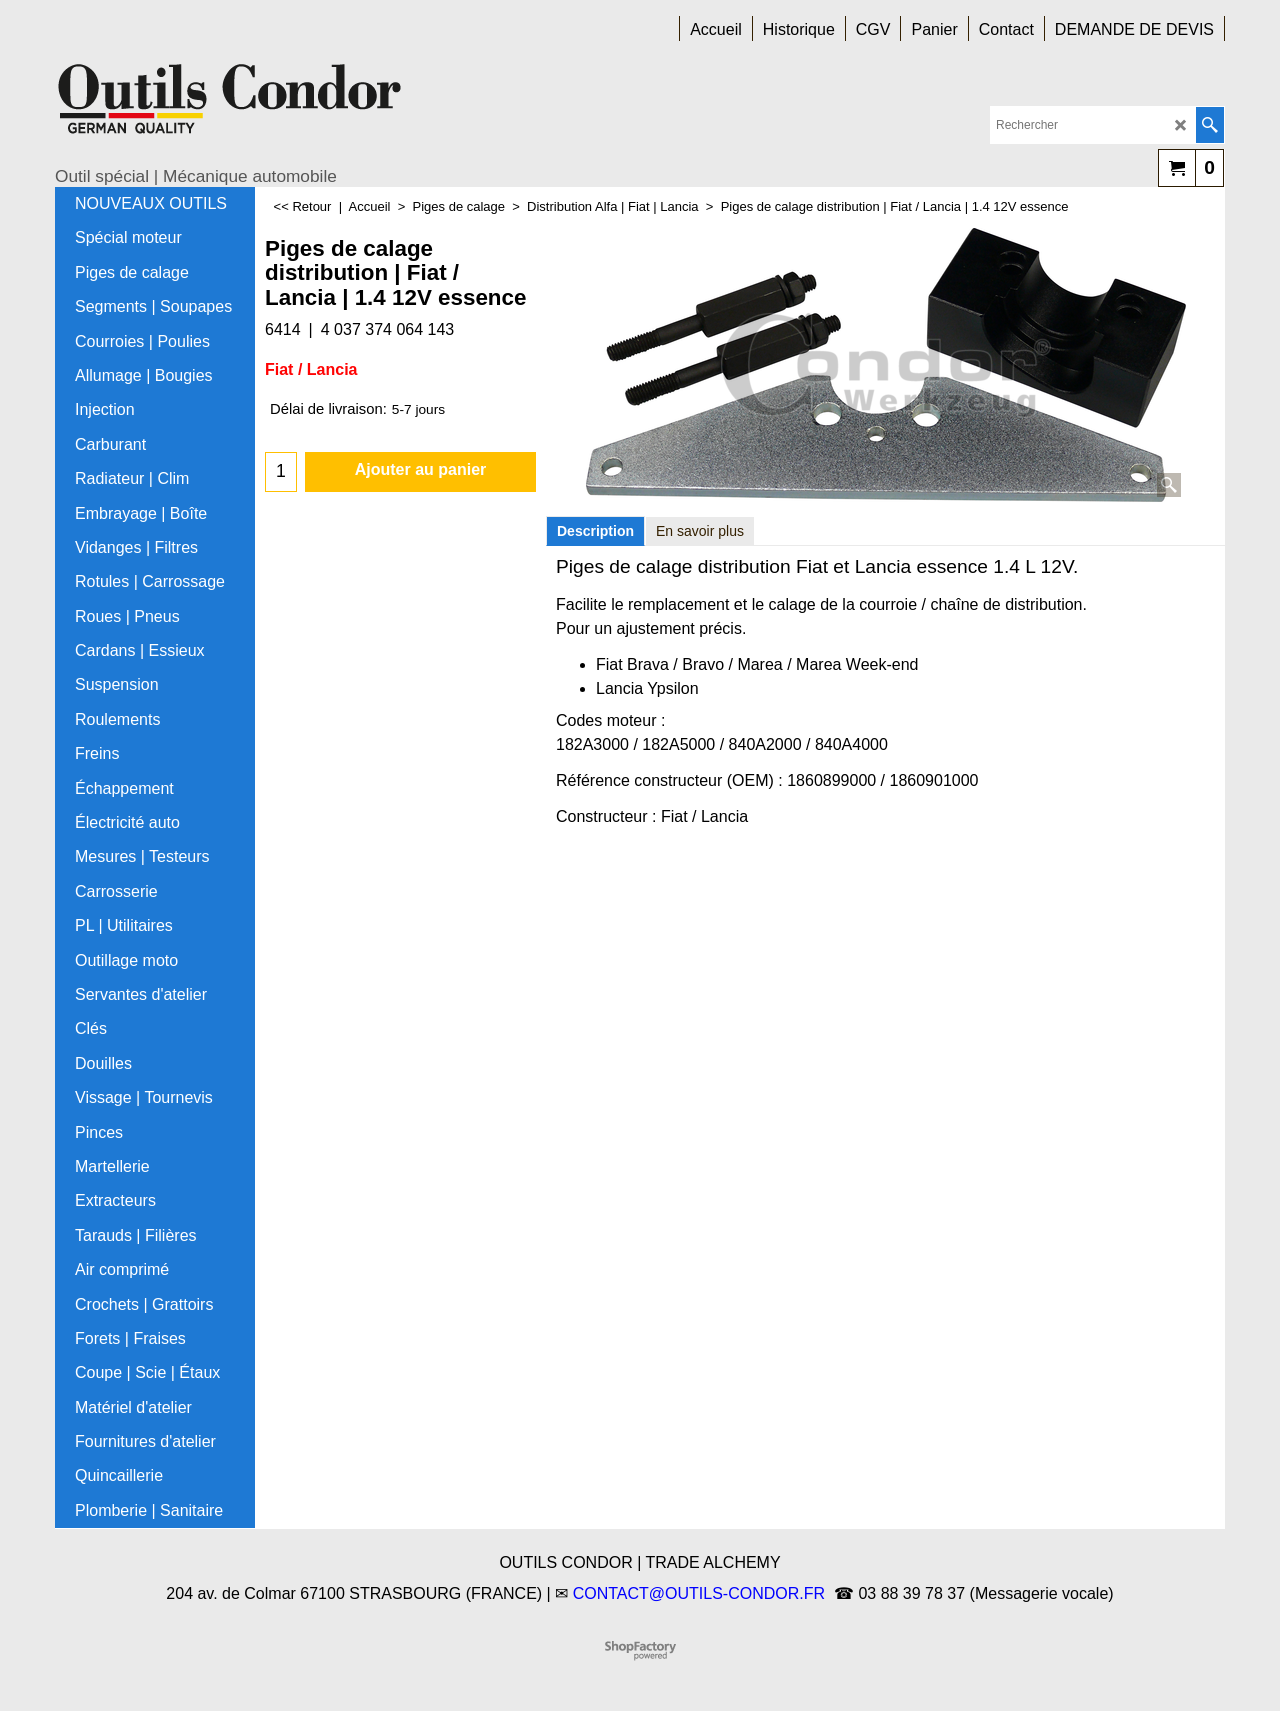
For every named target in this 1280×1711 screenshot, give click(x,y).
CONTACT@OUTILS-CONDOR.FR (699, 1593)
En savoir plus (700, 531)
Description (595, 531)
